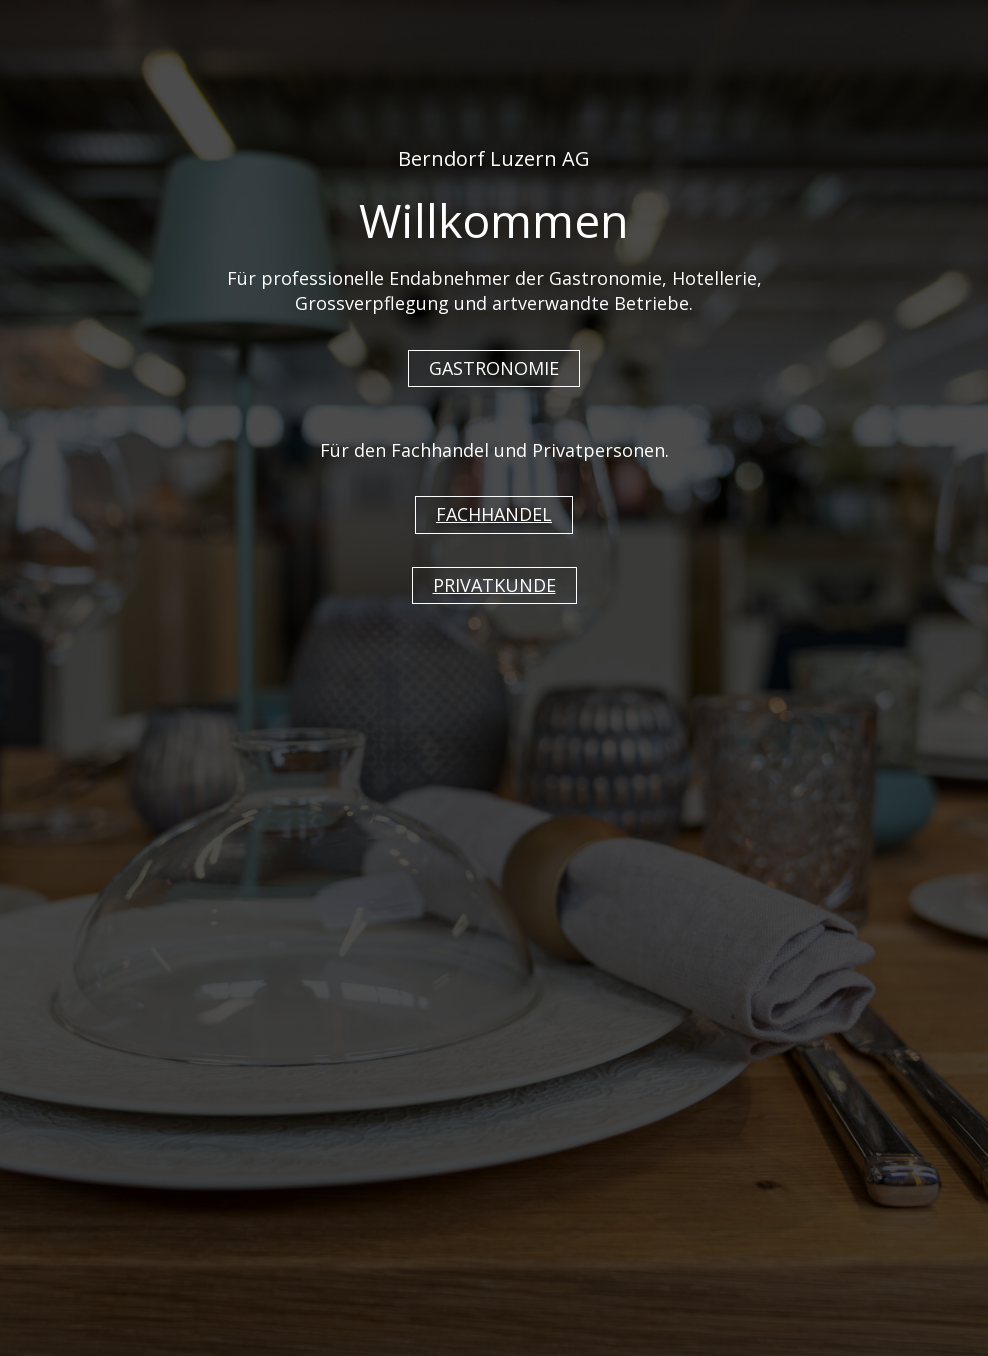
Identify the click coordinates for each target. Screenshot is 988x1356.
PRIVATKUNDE (494, 585)
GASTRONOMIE (494, 368)
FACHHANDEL (494, 514)
